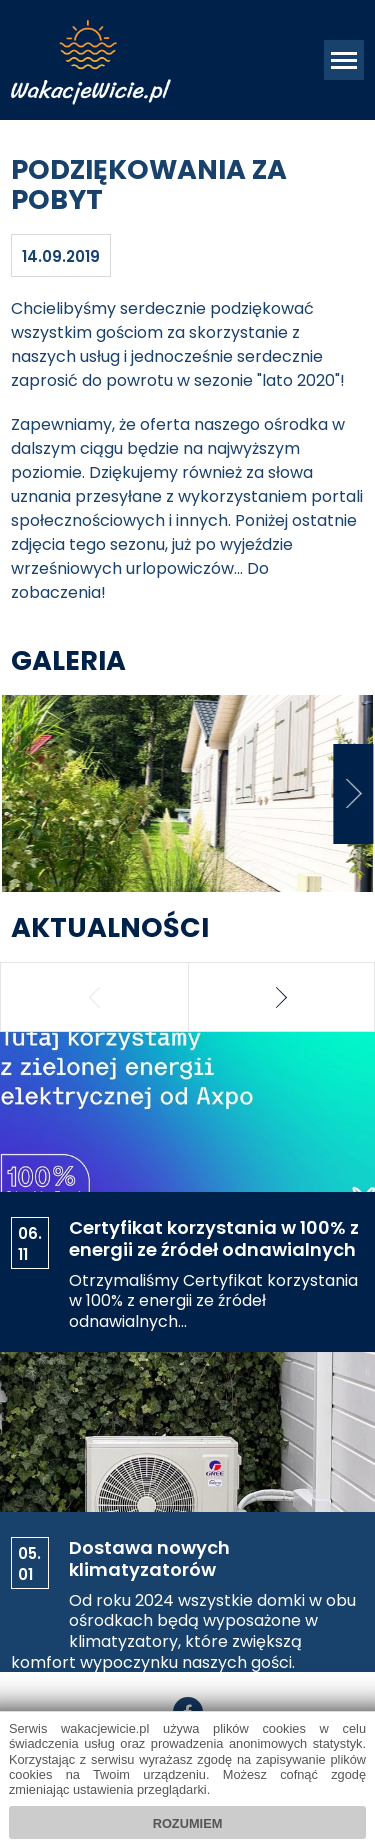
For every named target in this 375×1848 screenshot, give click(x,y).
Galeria (68, 660)
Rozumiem (188, 1823)
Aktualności (110, 927)
